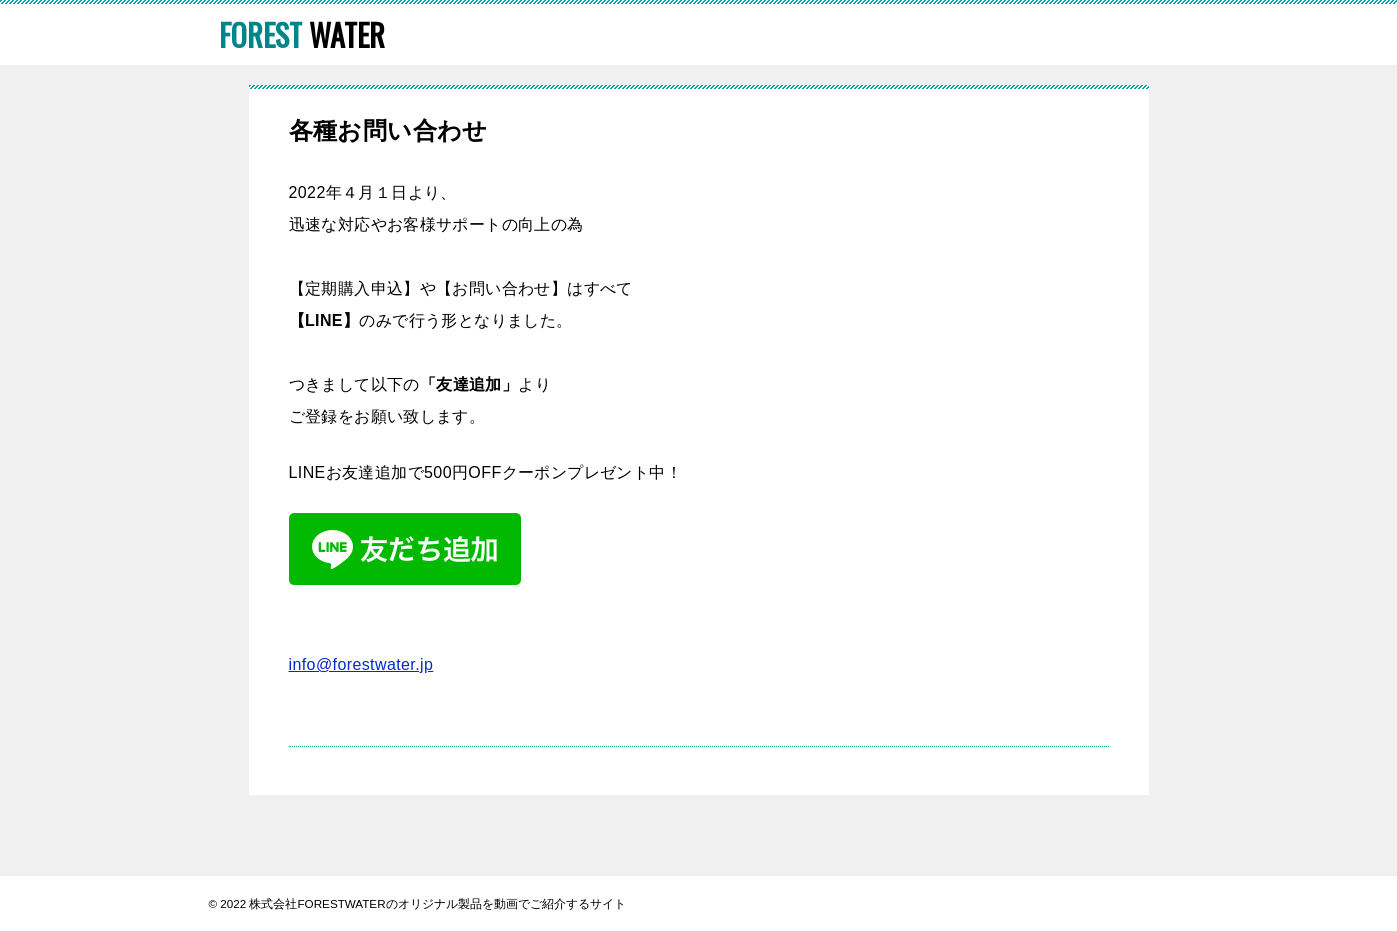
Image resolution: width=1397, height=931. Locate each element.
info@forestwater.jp (361, 664)
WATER (302, 34)
